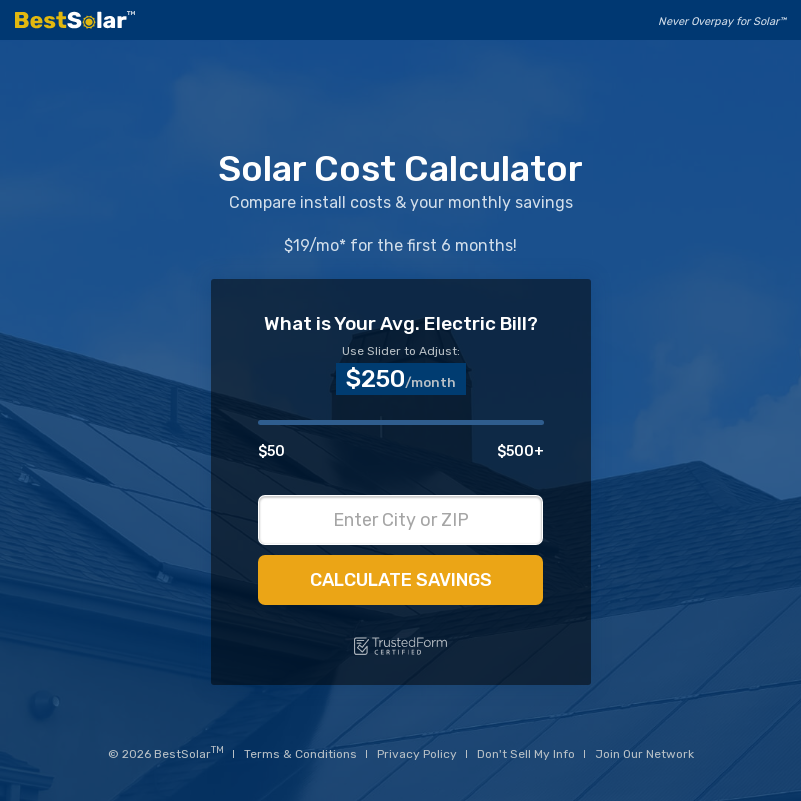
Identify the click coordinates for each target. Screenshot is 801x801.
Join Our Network (644, 754)
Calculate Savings (401, 580)
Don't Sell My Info (526, 754)
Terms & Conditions (300, 754)
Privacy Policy (417, 754)
